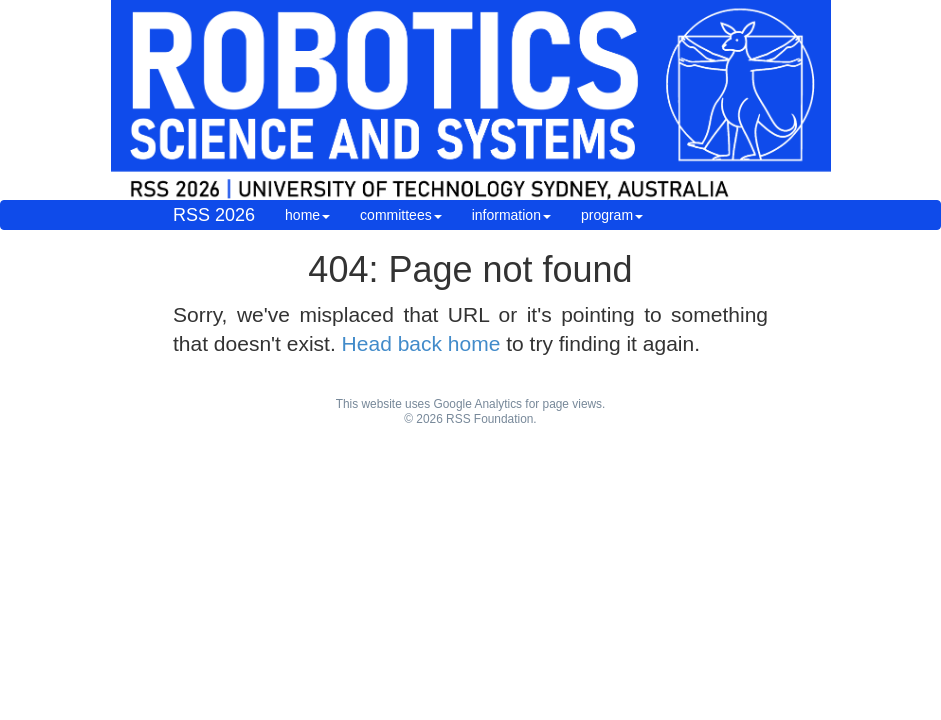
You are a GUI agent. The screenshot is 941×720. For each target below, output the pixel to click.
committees (401, 215)
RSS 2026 (214, 215)
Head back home (421, 343)
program (612, 215)
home (307, 215)
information (511, 215)
